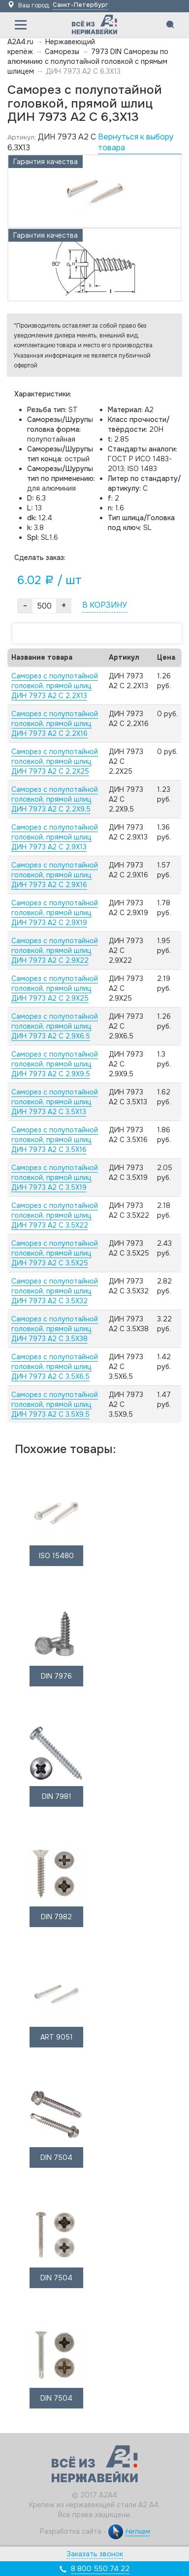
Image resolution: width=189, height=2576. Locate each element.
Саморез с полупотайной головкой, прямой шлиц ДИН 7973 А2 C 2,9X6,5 (54, 1026)
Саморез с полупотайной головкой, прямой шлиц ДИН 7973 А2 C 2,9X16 (54, 875)
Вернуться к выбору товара (136, 142)
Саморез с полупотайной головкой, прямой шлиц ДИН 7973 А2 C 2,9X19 (54, 912)
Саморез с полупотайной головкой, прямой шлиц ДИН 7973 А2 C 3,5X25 (54, 1253)
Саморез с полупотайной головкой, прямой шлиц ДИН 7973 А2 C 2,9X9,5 (54, 1064)
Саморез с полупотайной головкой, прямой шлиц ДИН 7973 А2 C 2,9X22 (54, 950)
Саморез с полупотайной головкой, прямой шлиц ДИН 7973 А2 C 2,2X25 (54, 761)
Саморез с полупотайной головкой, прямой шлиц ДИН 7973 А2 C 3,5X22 (54, 1215)
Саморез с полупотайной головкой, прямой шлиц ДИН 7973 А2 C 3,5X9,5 (54, 1404)
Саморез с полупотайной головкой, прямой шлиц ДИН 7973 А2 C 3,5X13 (54, 1102)
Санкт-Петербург (80, 5)
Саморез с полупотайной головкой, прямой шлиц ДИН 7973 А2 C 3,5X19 (54, 1177)
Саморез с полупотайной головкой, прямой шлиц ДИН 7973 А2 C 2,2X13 (54, 686)
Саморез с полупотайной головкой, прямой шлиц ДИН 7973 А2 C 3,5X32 (54, 1291)
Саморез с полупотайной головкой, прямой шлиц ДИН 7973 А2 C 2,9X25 (54, 988)
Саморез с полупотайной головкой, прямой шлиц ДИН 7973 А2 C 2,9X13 (54, 837)
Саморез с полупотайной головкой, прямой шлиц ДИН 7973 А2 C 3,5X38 (54, 1329)
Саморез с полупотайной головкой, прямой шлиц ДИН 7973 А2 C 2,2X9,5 (54, 799)
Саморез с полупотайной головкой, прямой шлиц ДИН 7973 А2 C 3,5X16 (54, 1139)
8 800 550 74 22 (100, 2569)
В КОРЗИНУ (104, 605)
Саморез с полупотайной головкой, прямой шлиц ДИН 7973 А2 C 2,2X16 (54, 723)
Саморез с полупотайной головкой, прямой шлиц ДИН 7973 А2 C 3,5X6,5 (54, 1366)
